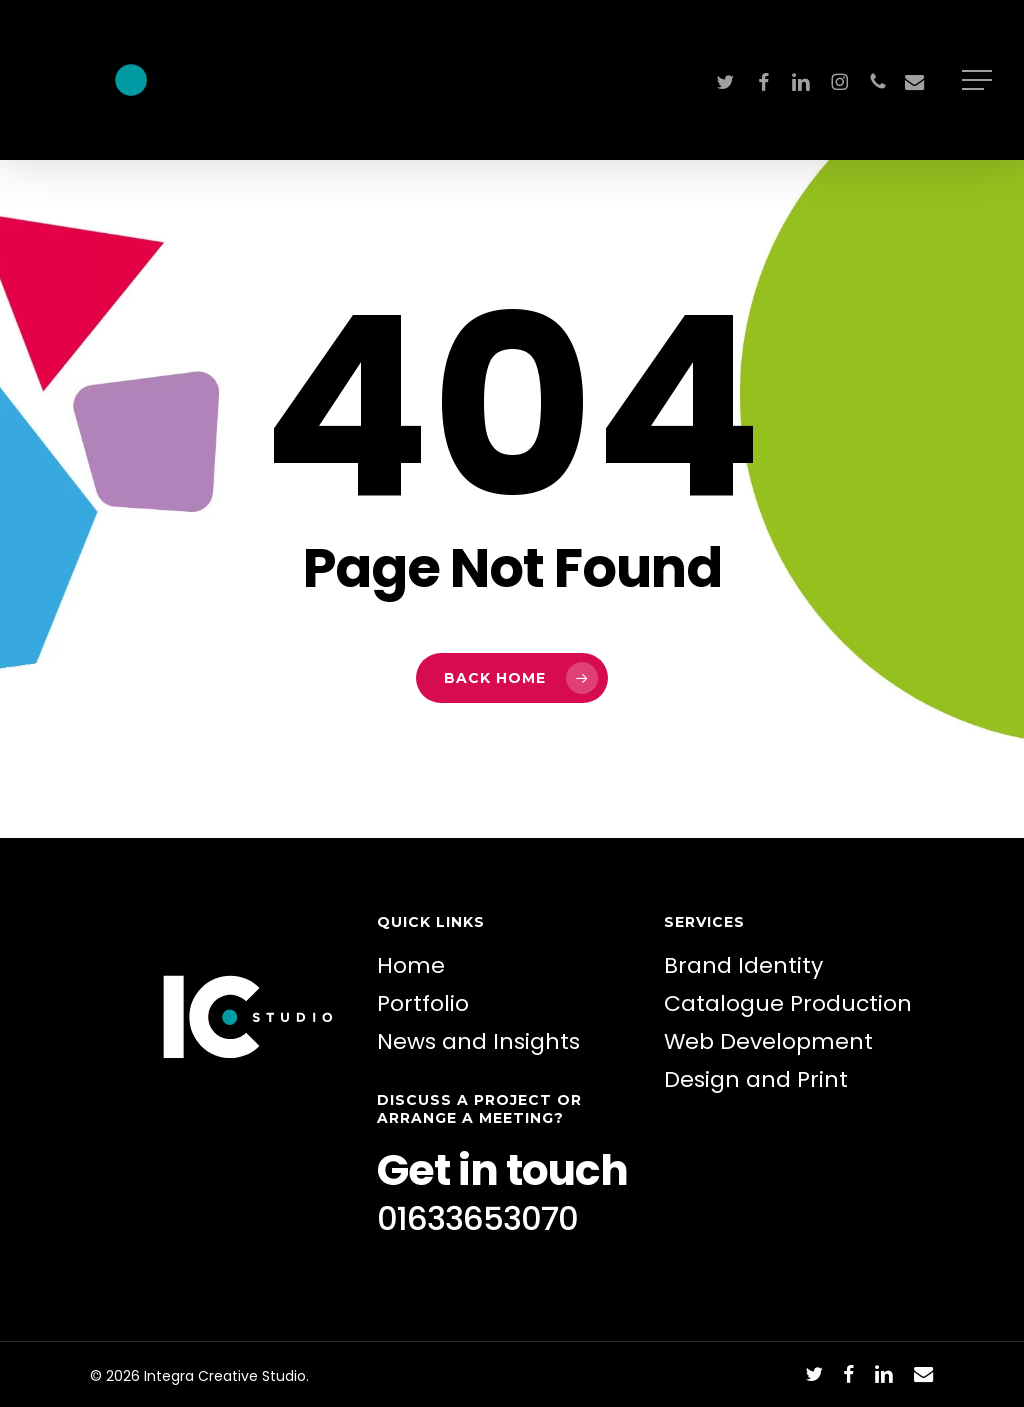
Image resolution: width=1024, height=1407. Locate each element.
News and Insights (478, 1041)
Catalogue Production (788, 1003)
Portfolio (423, 1003)
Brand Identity (743, 965)
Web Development (768, 1041)
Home (411, 965)
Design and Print (756, 1079)
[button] (979, 80)
